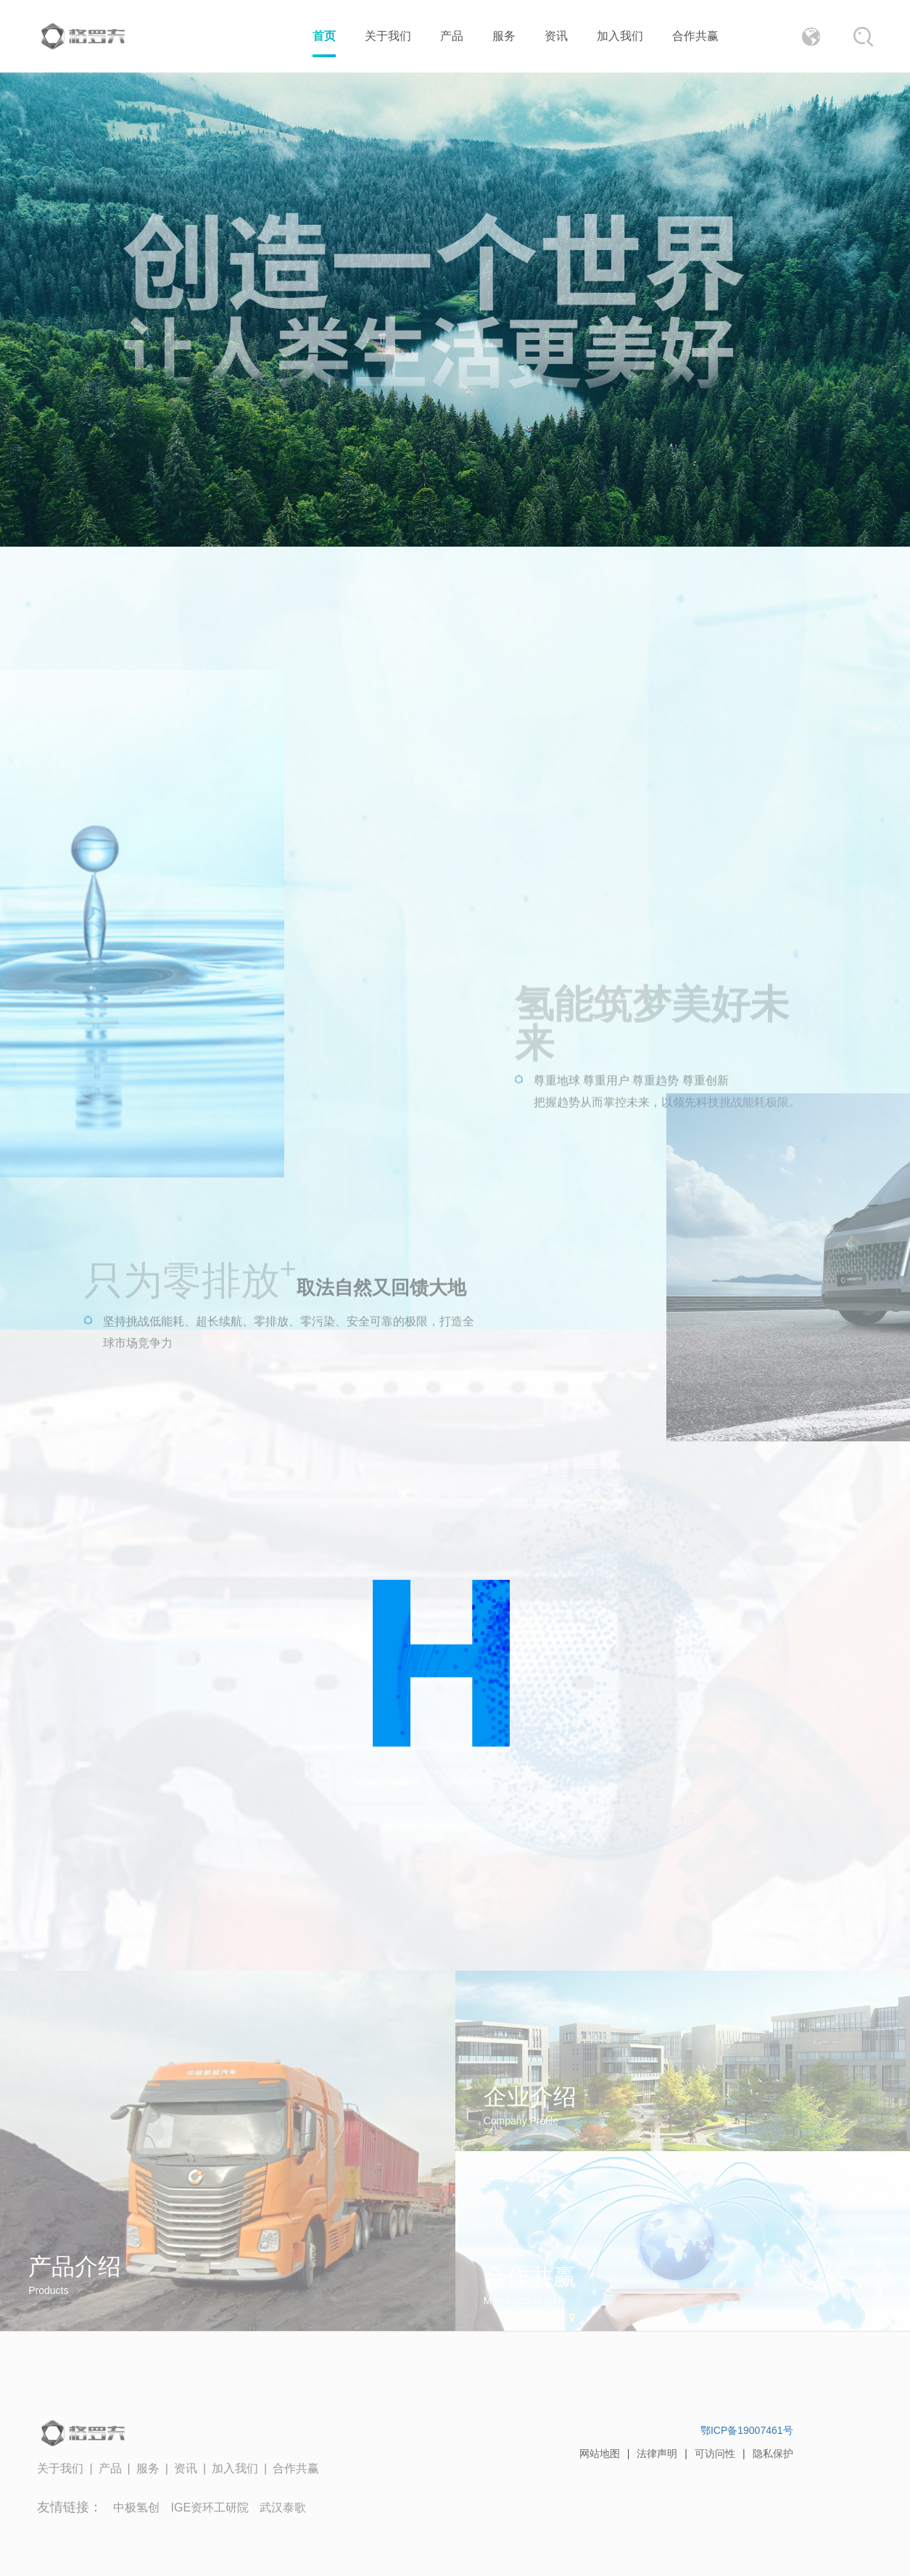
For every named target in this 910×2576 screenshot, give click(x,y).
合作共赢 (695, 36)
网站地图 (599, 2453)
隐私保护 (773, 2453)
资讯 (556, 36)
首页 (324, 36)
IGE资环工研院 (209, 2507)
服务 (504, 36)
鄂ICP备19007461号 (746, 2430)
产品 (451, 36)
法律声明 (657, 2453)
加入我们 (620, 36)
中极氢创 (136, 2507)
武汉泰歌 (283, 2507)
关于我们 (388, 36)
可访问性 (715, 2453)
